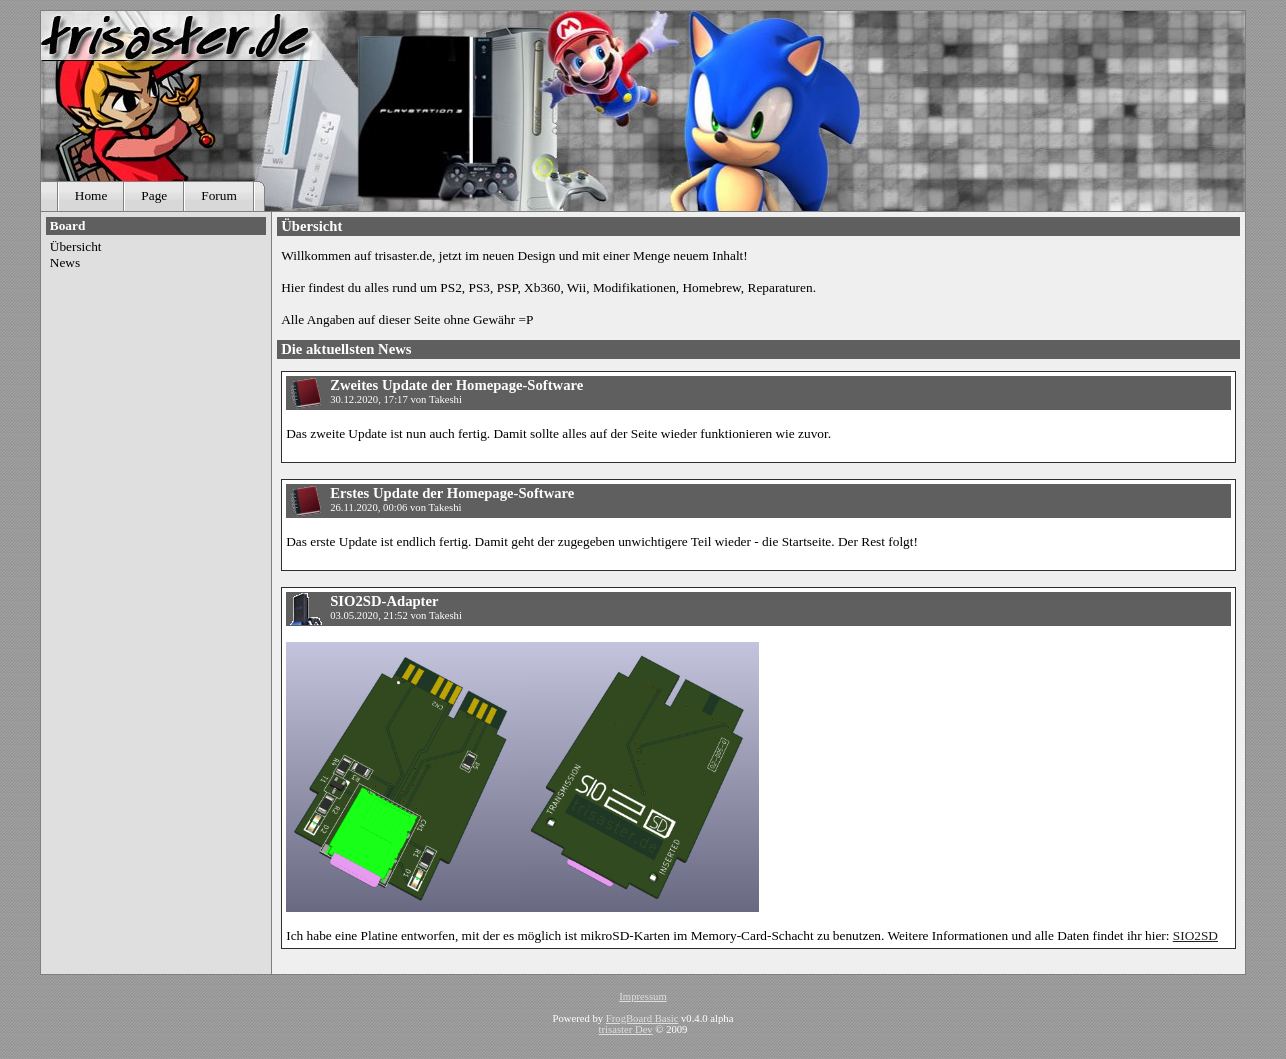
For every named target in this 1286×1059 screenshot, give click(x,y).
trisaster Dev (626, 1029)
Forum (219, 195)
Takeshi (445, 399)
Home (91, 195)
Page (154, 195)
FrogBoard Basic (642, 1018)
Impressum (642, 996)
